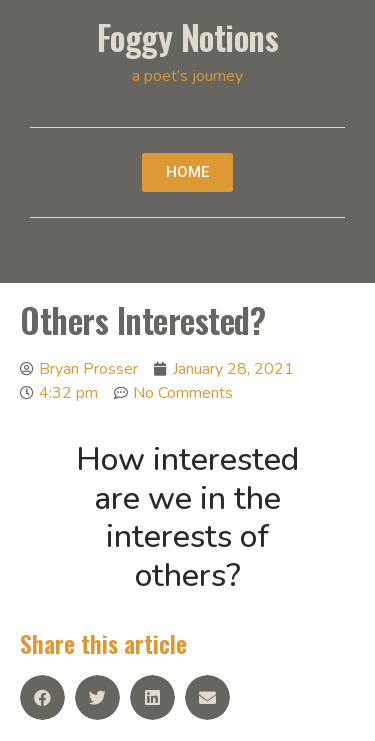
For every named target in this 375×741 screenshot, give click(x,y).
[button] (187, 172)
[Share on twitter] (97, 697)
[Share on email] (207, 697)
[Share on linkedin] (152, 697)
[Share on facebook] (42, 697)
